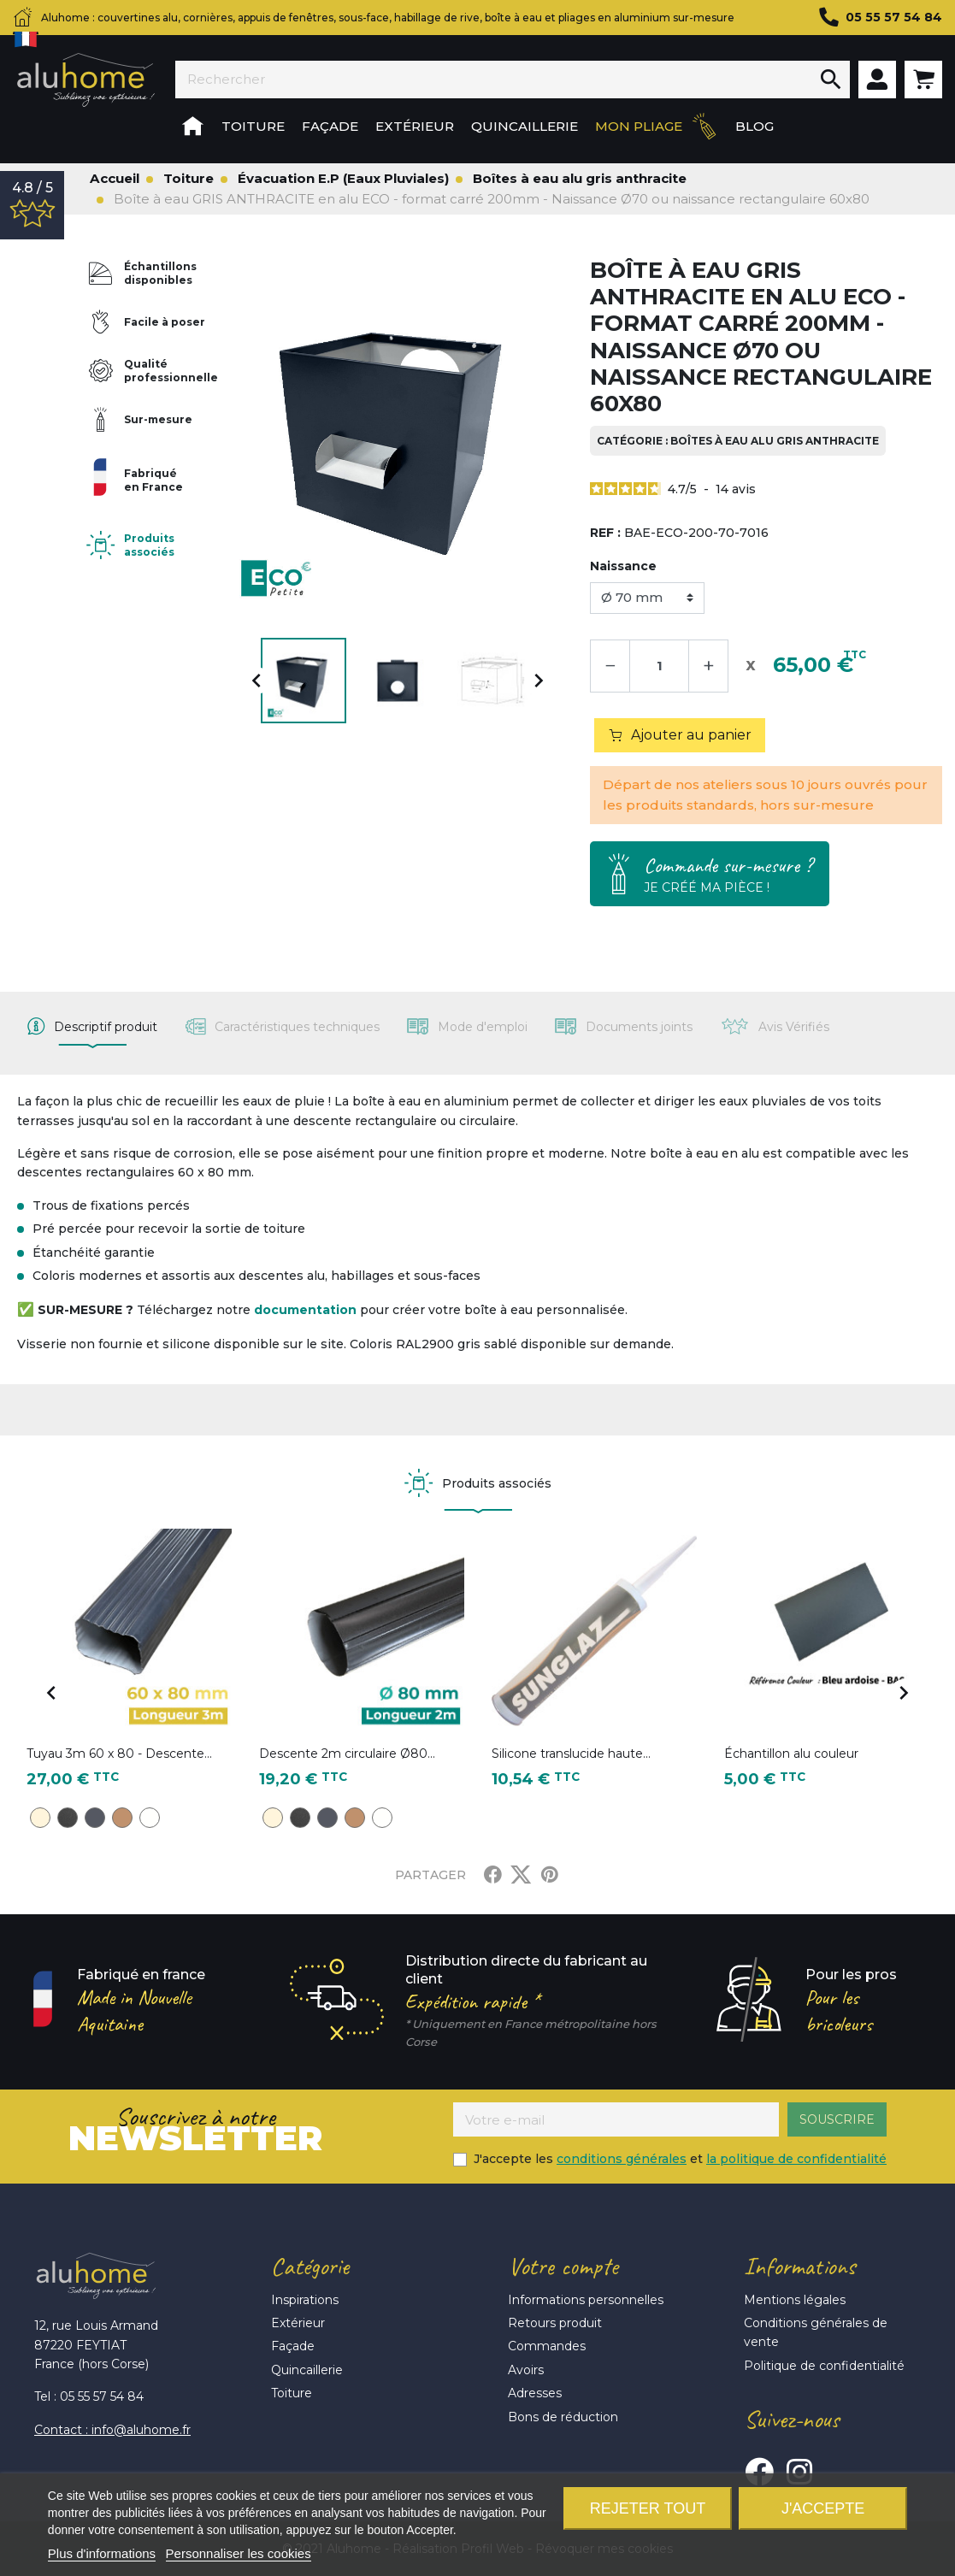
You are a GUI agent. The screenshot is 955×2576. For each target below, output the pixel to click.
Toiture (291, 2393)
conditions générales (622, 2158)
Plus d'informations (102, 2553)
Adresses (535, 2393)
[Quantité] (659, 666)
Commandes (547, 2346)
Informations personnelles (585, 2300)
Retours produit (555, 2323)
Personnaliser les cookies (238, 2553)
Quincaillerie (307, 2370)
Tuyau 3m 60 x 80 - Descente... (119, 1753)
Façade (293, 2346)
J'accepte (822, 2508)
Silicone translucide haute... (571, 1753)
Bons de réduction (563, 2417)
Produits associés (149, 545)
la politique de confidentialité (796, 2158)
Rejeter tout (647, 2508)
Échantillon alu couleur (791, 1753)
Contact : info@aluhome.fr (112, 2429)
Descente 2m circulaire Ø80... (347, 1753)
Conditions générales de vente (815, 2332)
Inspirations (305, 2300)
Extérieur (298, 2323)
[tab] (92, 1027)
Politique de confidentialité (824, 2365)
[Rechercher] (493, 79)
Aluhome (85, 80)
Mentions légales (795, 2300)
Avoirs (526, 2370)
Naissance (623, 566)
